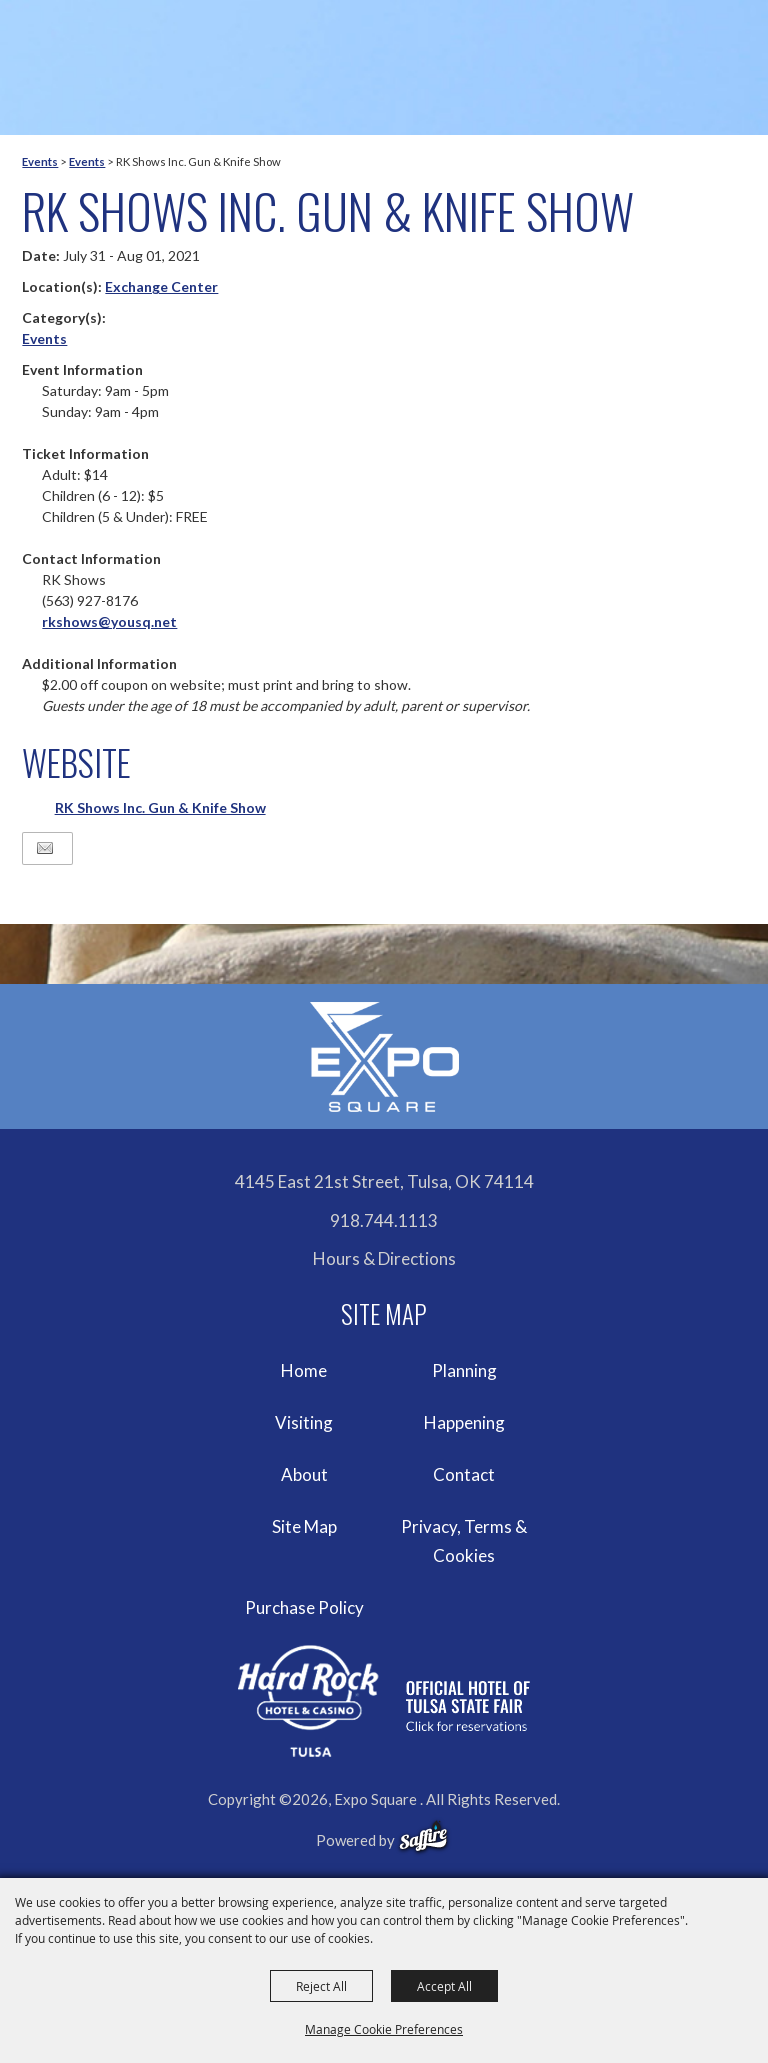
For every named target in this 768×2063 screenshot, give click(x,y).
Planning (464, 1370)
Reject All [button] (321, 1986)
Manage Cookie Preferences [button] (384, 2029)
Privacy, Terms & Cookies (464, 1541)
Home (304, 1370)
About (304, 1474)
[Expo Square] (384, 1057)
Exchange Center (161, 286)
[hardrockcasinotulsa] (384, 1701)
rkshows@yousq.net (109, 621)
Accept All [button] (444, 1986)
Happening (464, 1422)
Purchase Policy (304, 1607)
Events (40, 161)
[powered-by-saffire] (423, 1837)
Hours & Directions (384, 1258)
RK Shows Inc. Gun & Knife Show (160, 807)
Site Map (304, 1526)
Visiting (304, 1422)
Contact (464, 1474)
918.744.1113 (384, 1220)
